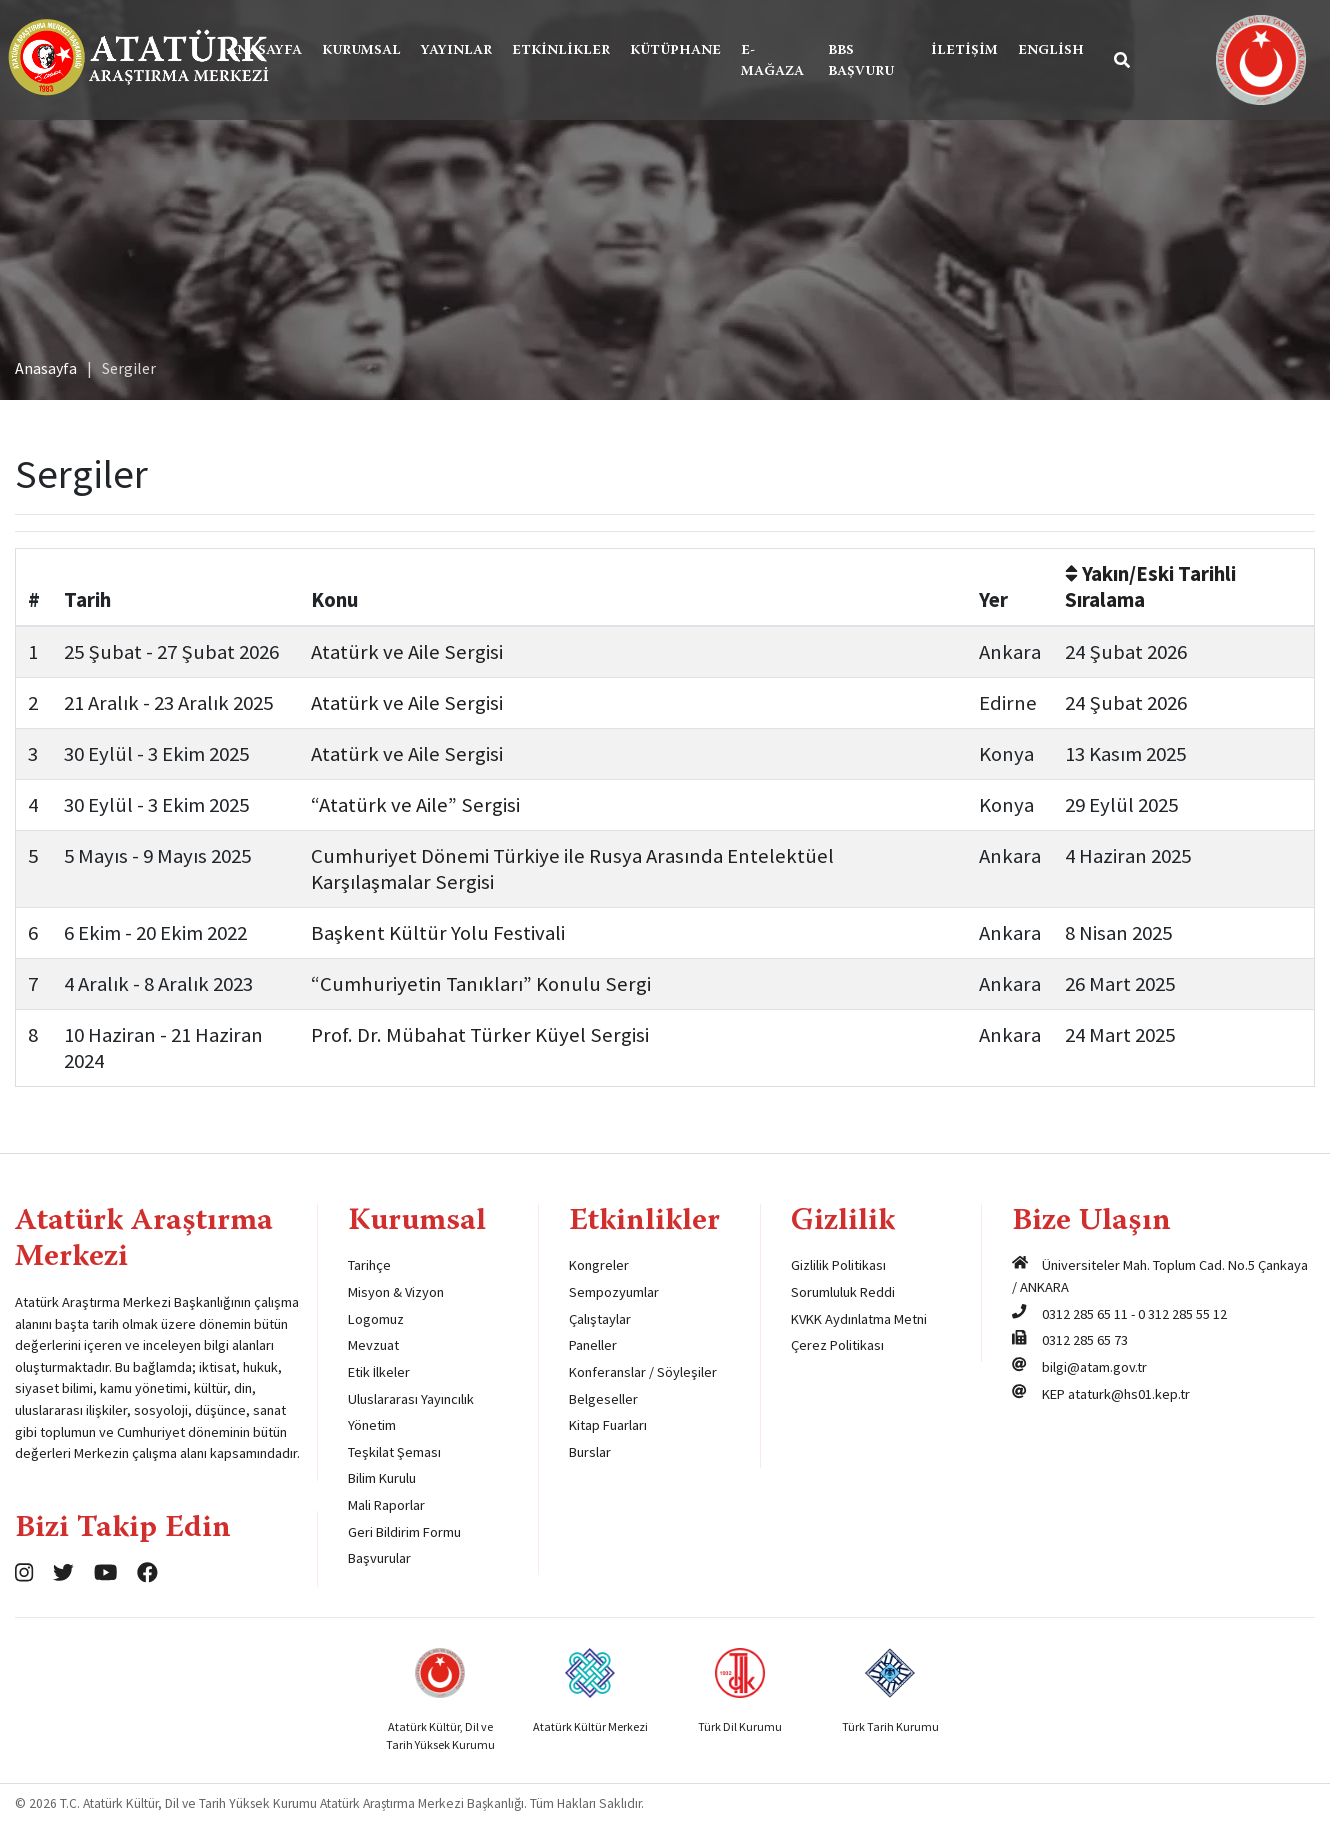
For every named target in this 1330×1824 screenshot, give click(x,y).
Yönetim (372, 1425)
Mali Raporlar (386, 1505)
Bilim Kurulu (382, 1478)
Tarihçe (369, 1265)
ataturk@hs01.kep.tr (1129, 1394)
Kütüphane (675, 51)
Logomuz (376, 1319)
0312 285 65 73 (1085, 1340)
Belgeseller (603, 1399)
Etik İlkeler (379, 1372)
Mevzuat (373, 1345)
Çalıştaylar (600, 1319)
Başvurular (379, 1558)
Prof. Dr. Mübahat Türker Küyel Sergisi (480, 1035)
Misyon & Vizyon (396, 1292)
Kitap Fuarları (608, 1425)
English (1051, 51)
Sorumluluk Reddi (843, 1292)
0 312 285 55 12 (1182, 1314)
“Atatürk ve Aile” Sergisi (415, 805)
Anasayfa (264, 51)
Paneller (593, 1345)
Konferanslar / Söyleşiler (643, 1372)
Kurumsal (361, 51)
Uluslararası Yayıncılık (411, 1399)
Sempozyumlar (614, 1292)
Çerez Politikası (837, 1345)
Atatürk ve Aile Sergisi (407, 652)
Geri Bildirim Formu (404, 1532)
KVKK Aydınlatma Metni (859, 1319)
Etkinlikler (561, 51)
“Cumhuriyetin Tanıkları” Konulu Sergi (481, 984)
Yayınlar (456, 51)
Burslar (590, 1452)
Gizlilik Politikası (838, 1265)
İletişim (964, 51)
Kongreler (599, 1265)
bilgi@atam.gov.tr (1094, 1367)
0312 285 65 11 (1085, 1314)
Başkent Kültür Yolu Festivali (438, 933)
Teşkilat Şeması (394, 1452)
